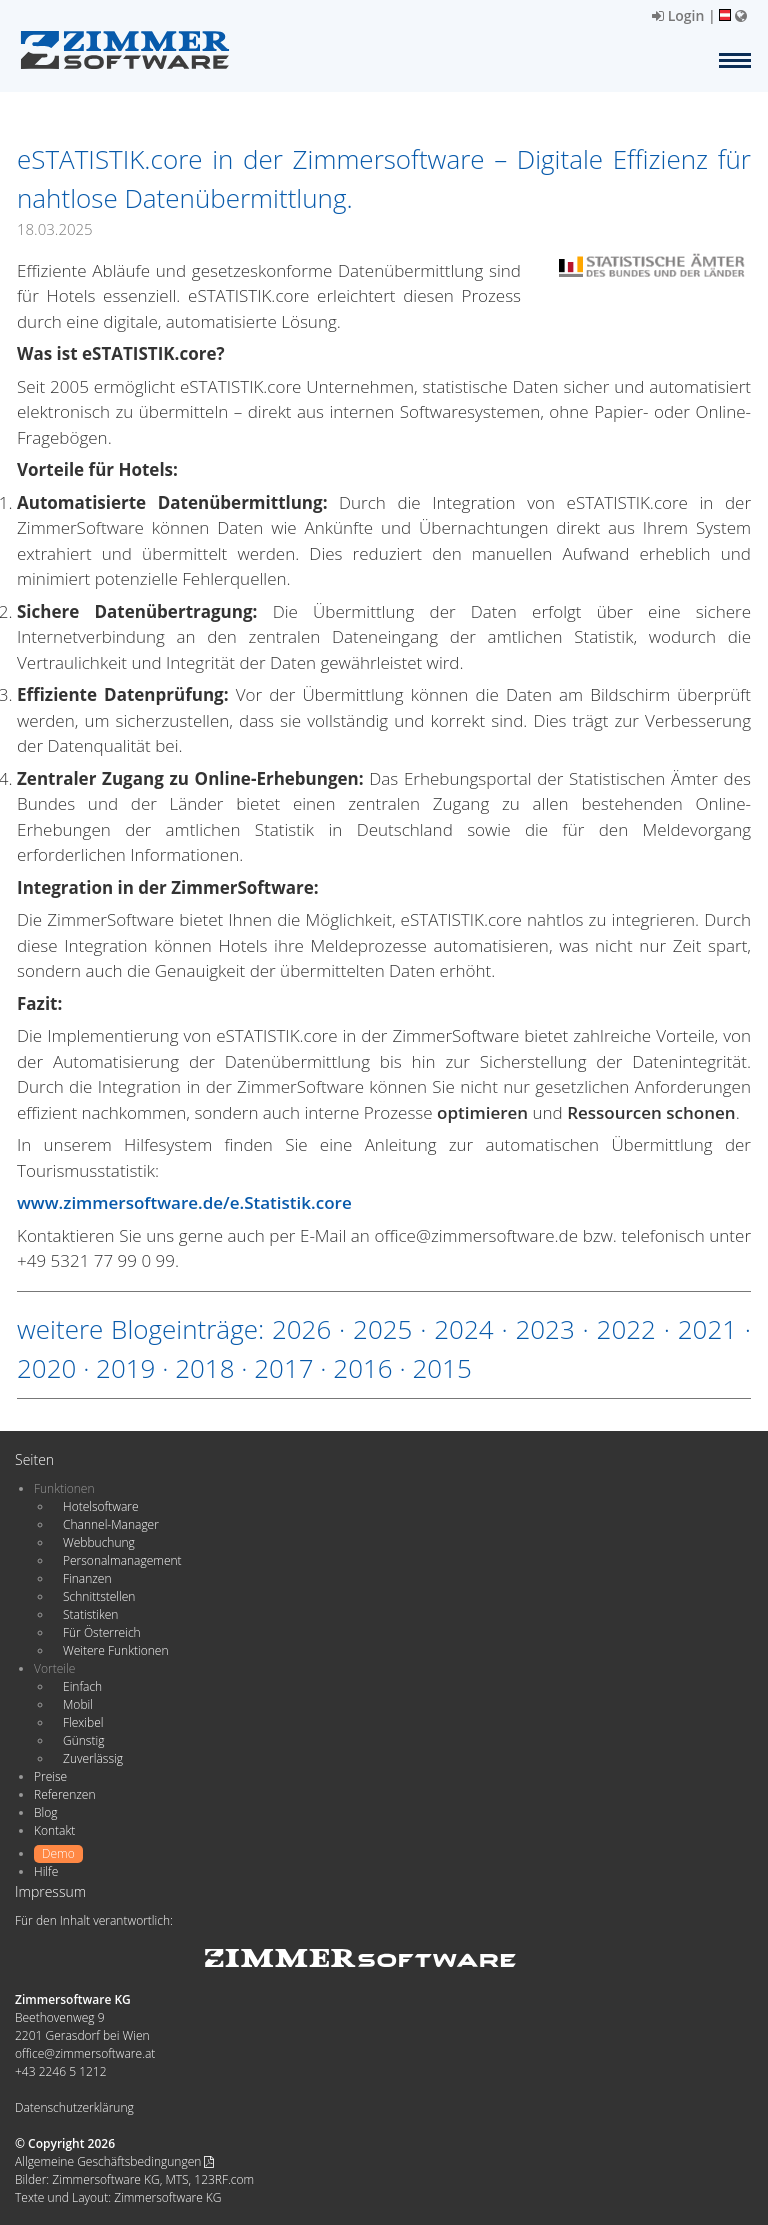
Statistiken (90, 1614)
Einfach (82, 1686)
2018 (204, 1368)
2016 (362, 1368)
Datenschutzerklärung (74, 2107)
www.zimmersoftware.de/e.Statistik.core (184, 1202)
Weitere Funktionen (116, 1650)
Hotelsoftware (101, 1506)
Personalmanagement (122, 1560)
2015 (441, 1368)
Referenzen (64, 1794)
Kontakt (54, 1830)
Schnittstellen (99, 1596)
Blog (46, 1812)
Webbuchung (99, 1542)
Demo (58, 1853)
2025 (382, 1329)
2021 (707, 1329)
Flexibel (83, 1722)
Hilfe (46, 1871)
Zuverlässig (93, 1758)
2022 (626, 1329)
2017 (283, 1368)
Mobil (78, 1704)
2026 (301, 1329)
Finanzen (87, 1578)
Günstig (83, 1740)
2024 (463, 1329)
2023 (544, 1329)
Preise (50, 1776)
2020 (46, 1368)
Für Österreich (102, 1632)
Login (678, 15)
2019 (125, 1368)
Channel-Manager (111, 1524)
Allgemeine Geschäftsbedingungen (114, 2161)
